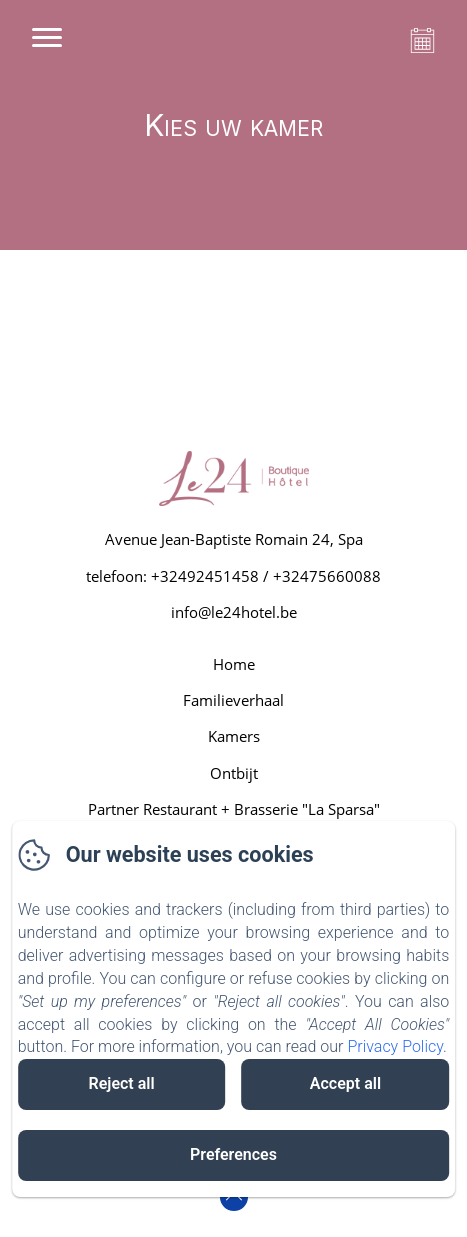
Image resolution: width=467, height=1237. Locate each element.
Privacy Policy (395, 1046)
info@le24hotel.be (234, 612)
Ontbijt (234, 773)
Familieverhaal (233, 700)
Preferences (233, 1154)
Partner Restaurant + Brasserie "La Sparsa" (234, 809)
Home (234, 664)
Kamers (234, 736)
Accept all (345, 1083)
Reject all (122, 1083)
